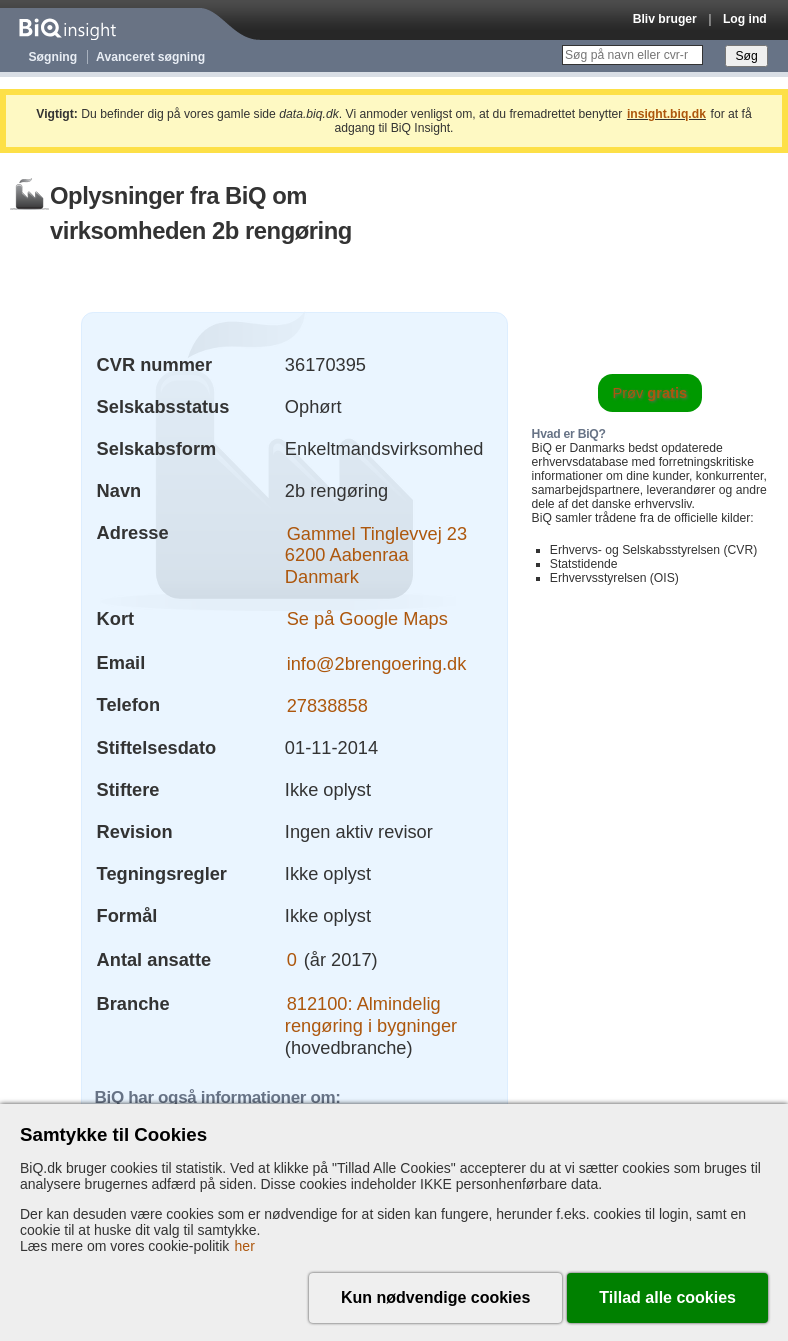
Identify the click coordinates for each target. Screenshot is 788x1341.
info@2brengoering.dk (377, 662)
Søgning (53, 57)
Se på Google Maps (367, 618)
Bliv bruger (665, 19)
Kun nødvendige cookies (435, 1297)
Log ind (745, 19)
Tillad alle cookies (667, 1297)
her (245, 1246)
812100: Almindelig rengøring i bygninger (371, 1014)
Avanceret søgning (150, 57)
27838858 (327, 704)
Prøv (650, 393)
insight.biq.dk (666, 114)
